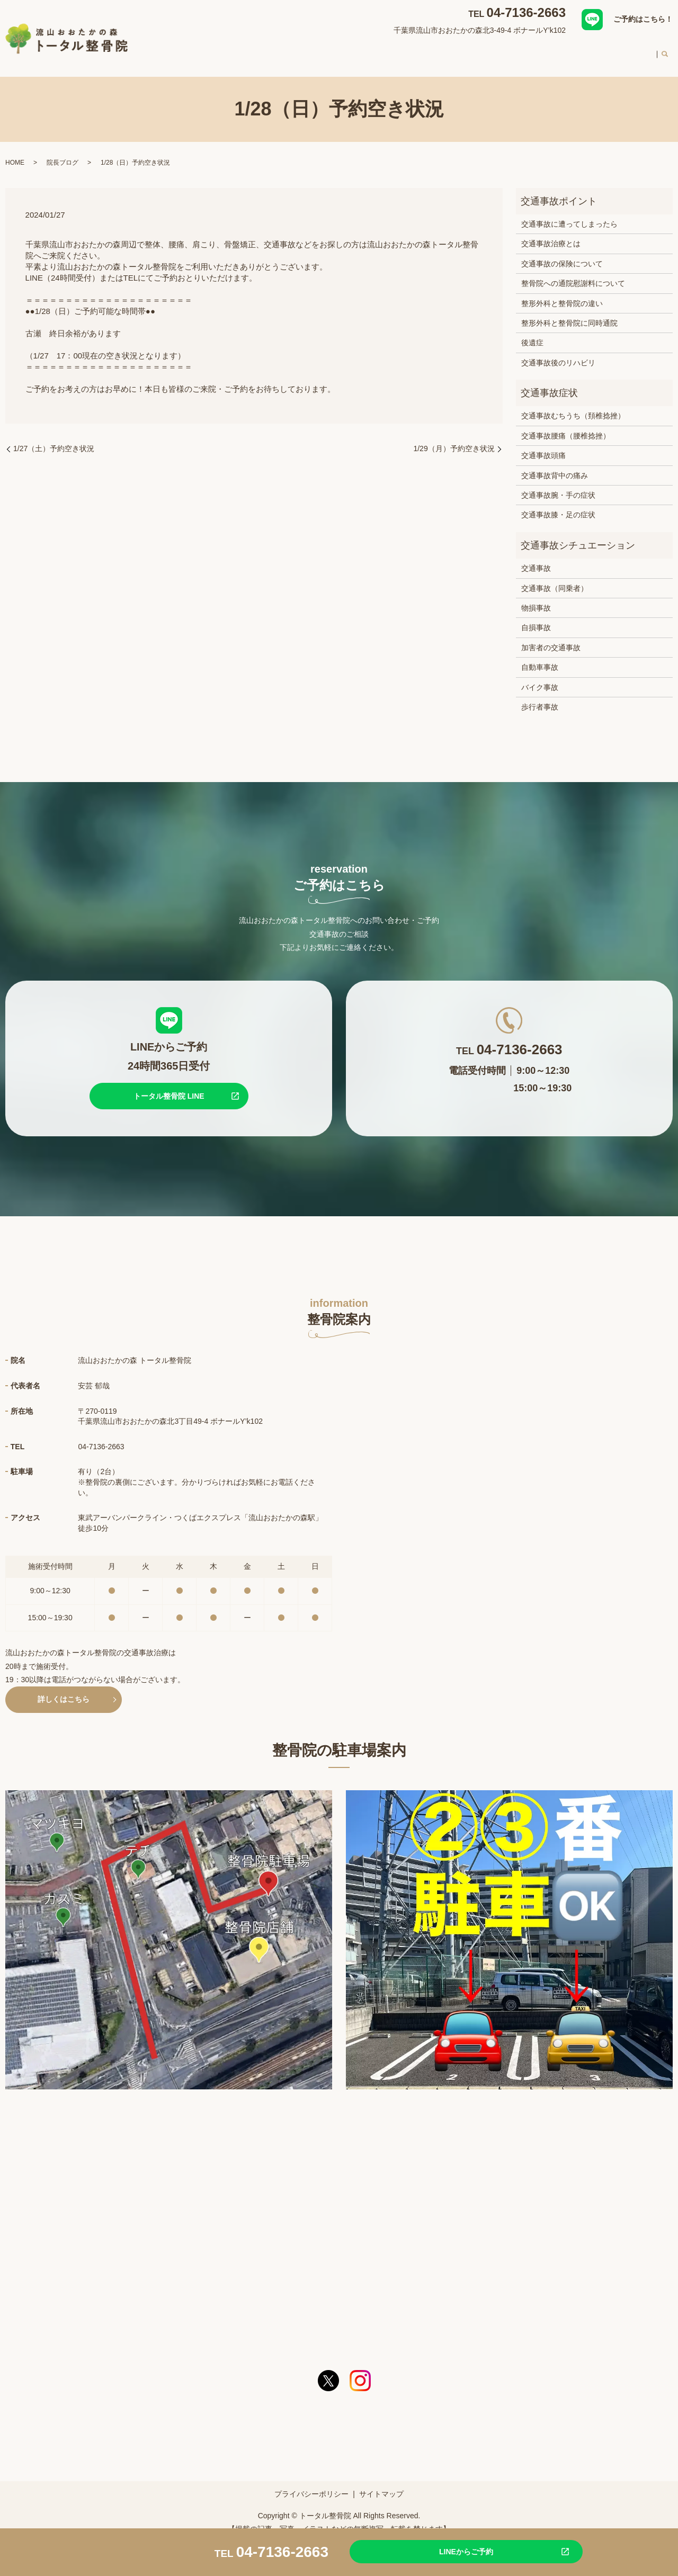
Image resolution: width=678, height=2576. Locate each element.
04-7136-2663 (526, 12)
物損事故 (536, 598)
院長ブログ (62, 152)
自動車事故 (539, 657)
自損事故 (536, 617)
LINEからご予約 (442, 2551)
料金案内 (590, 50)
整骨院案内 (289, 50)
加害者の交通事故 (551, 637)
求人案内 (634, 50)
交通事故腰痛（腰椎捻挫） (565, 425)
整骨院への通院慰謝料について (573, 273)
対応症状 (338, 50)
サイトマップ (381, 2484)
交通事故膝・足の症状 (558, 504)
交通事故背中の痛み (554, 465)
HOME (245, 50)
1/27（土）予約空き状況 (53, 438)
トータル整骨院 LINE (168, 1086)
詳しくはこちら (64, 1689)
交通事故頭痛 (543, 445)
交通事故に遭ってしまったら (569, 214)
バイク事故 (539, 677)
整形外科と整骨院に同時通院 (569, 313)
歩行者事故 (539, 697)
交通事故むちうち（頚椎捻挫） (573, 405)
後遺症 (532, 332)
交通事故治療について (405, 50)
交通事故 (536, 558)
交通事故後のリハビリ (558, 352)
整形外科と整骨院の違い (562, 293)
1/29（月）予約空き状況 (453, 438)
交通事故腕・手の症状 (558, 485)
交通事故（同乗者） (554, 578)
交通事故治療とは (551, 233)
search (665, 51)
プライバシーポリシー (311, 2484)
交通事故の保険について (562, 253)
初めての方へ (538, 50)
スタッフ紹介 (479, 50)
